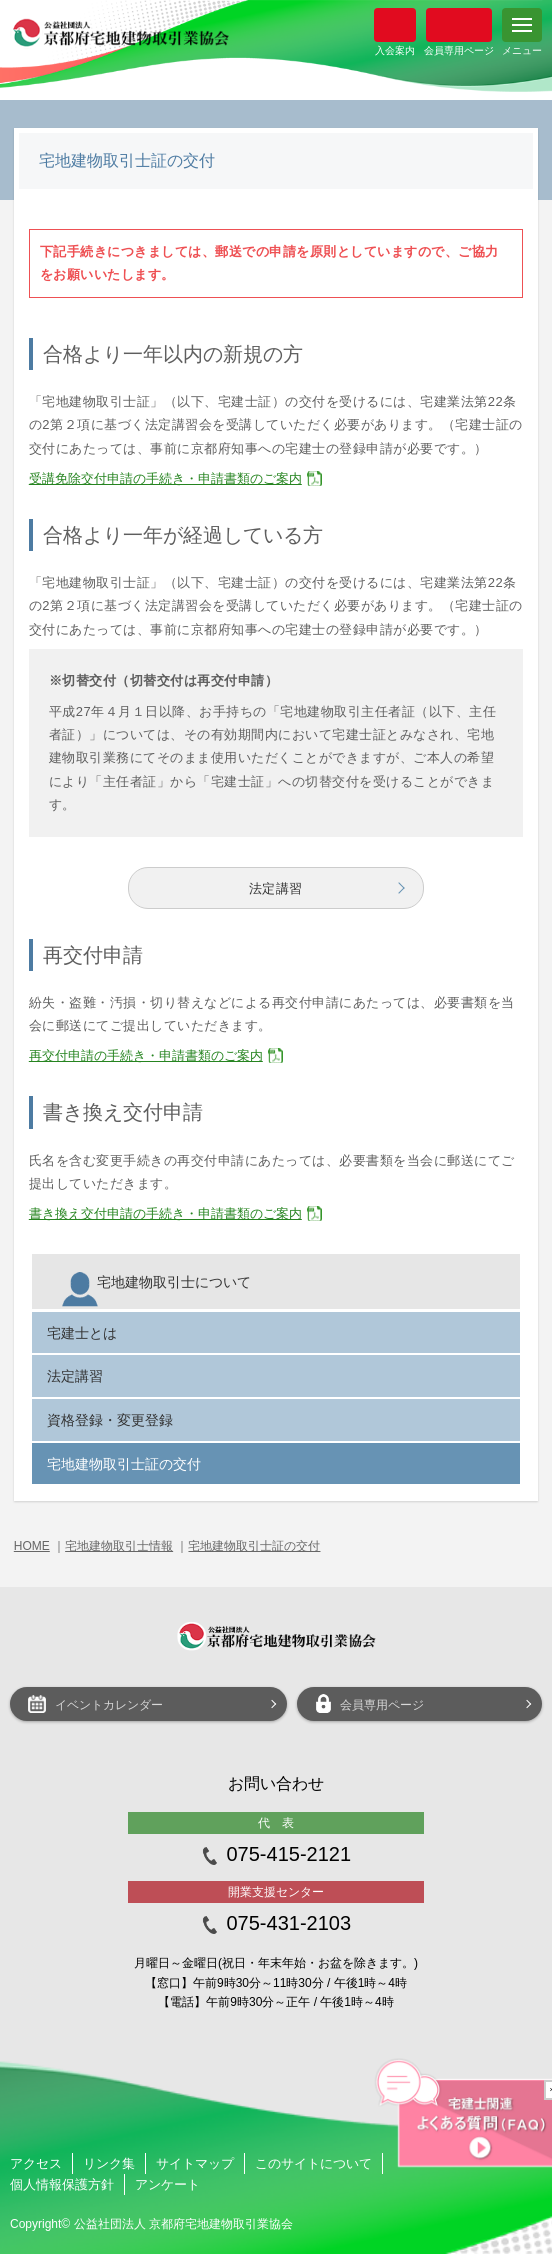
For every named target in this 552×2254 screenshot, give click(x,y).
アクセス (36, 2163)
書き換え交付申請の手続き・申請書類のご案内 (165, 1213)
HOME (32, 1546)
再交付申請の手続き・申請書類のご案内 (146, 1055)
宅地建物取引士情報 (119, 1546)
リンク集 (109, 2163)
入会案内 (395, 25)
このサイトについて (313, 2163)
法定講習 (276, 888)
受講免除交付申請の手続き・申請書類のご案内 (165, 478)
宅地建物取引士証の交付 (254, 1546)
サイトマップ (195, 2163)
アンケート (167, 2184)
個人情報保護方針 (62, 2184)
